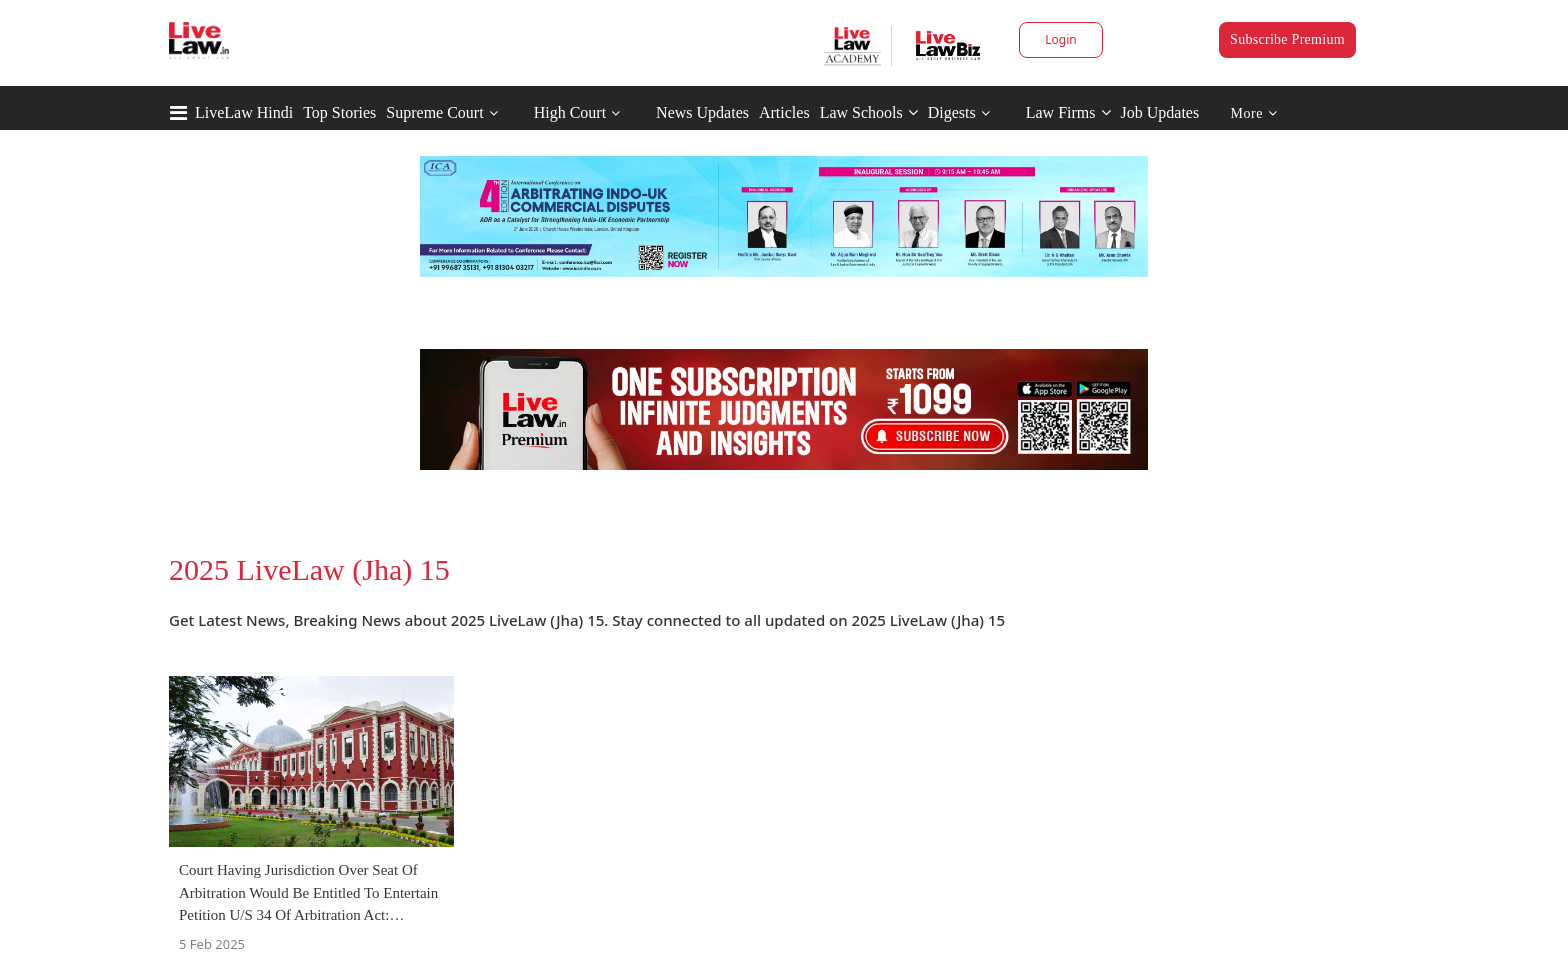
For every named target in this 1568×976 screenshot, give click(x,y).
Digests (952, 112)
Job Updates (1160, 112)
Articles (784, 112)
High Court (570, 112)
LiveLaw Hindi (244, 112)
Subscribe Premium (1287, 39)
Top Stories (339, 112)
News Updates (702, 112)
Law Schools (869, 112)
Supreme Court (434, 112)
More (1254, 113)
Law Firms (1068, 112)
